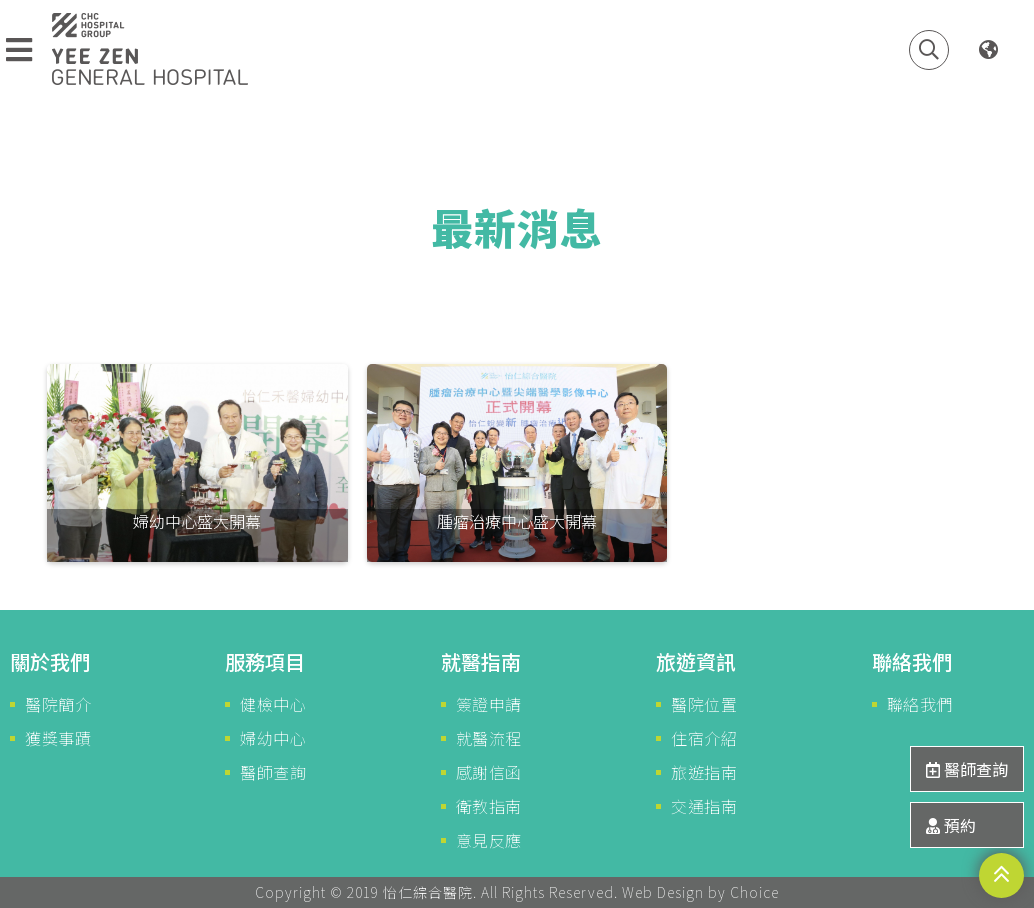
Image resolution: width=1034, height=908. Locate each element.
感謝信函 (489, 772)
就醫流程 (489, 738)
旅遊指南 (704, 772)
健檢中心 (273, 704)
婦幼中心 (273, 738)
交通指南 (704, 806)
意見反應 (489, 840)
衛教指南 (489, 806)
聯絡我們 (920, 704)
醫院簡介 (58, 704)
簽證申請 (489, 704)
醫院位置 (704, 704)
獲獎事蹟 (58, 738)
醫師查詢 (273, 772)
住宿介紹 (704, 738)
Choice (754, 892)
